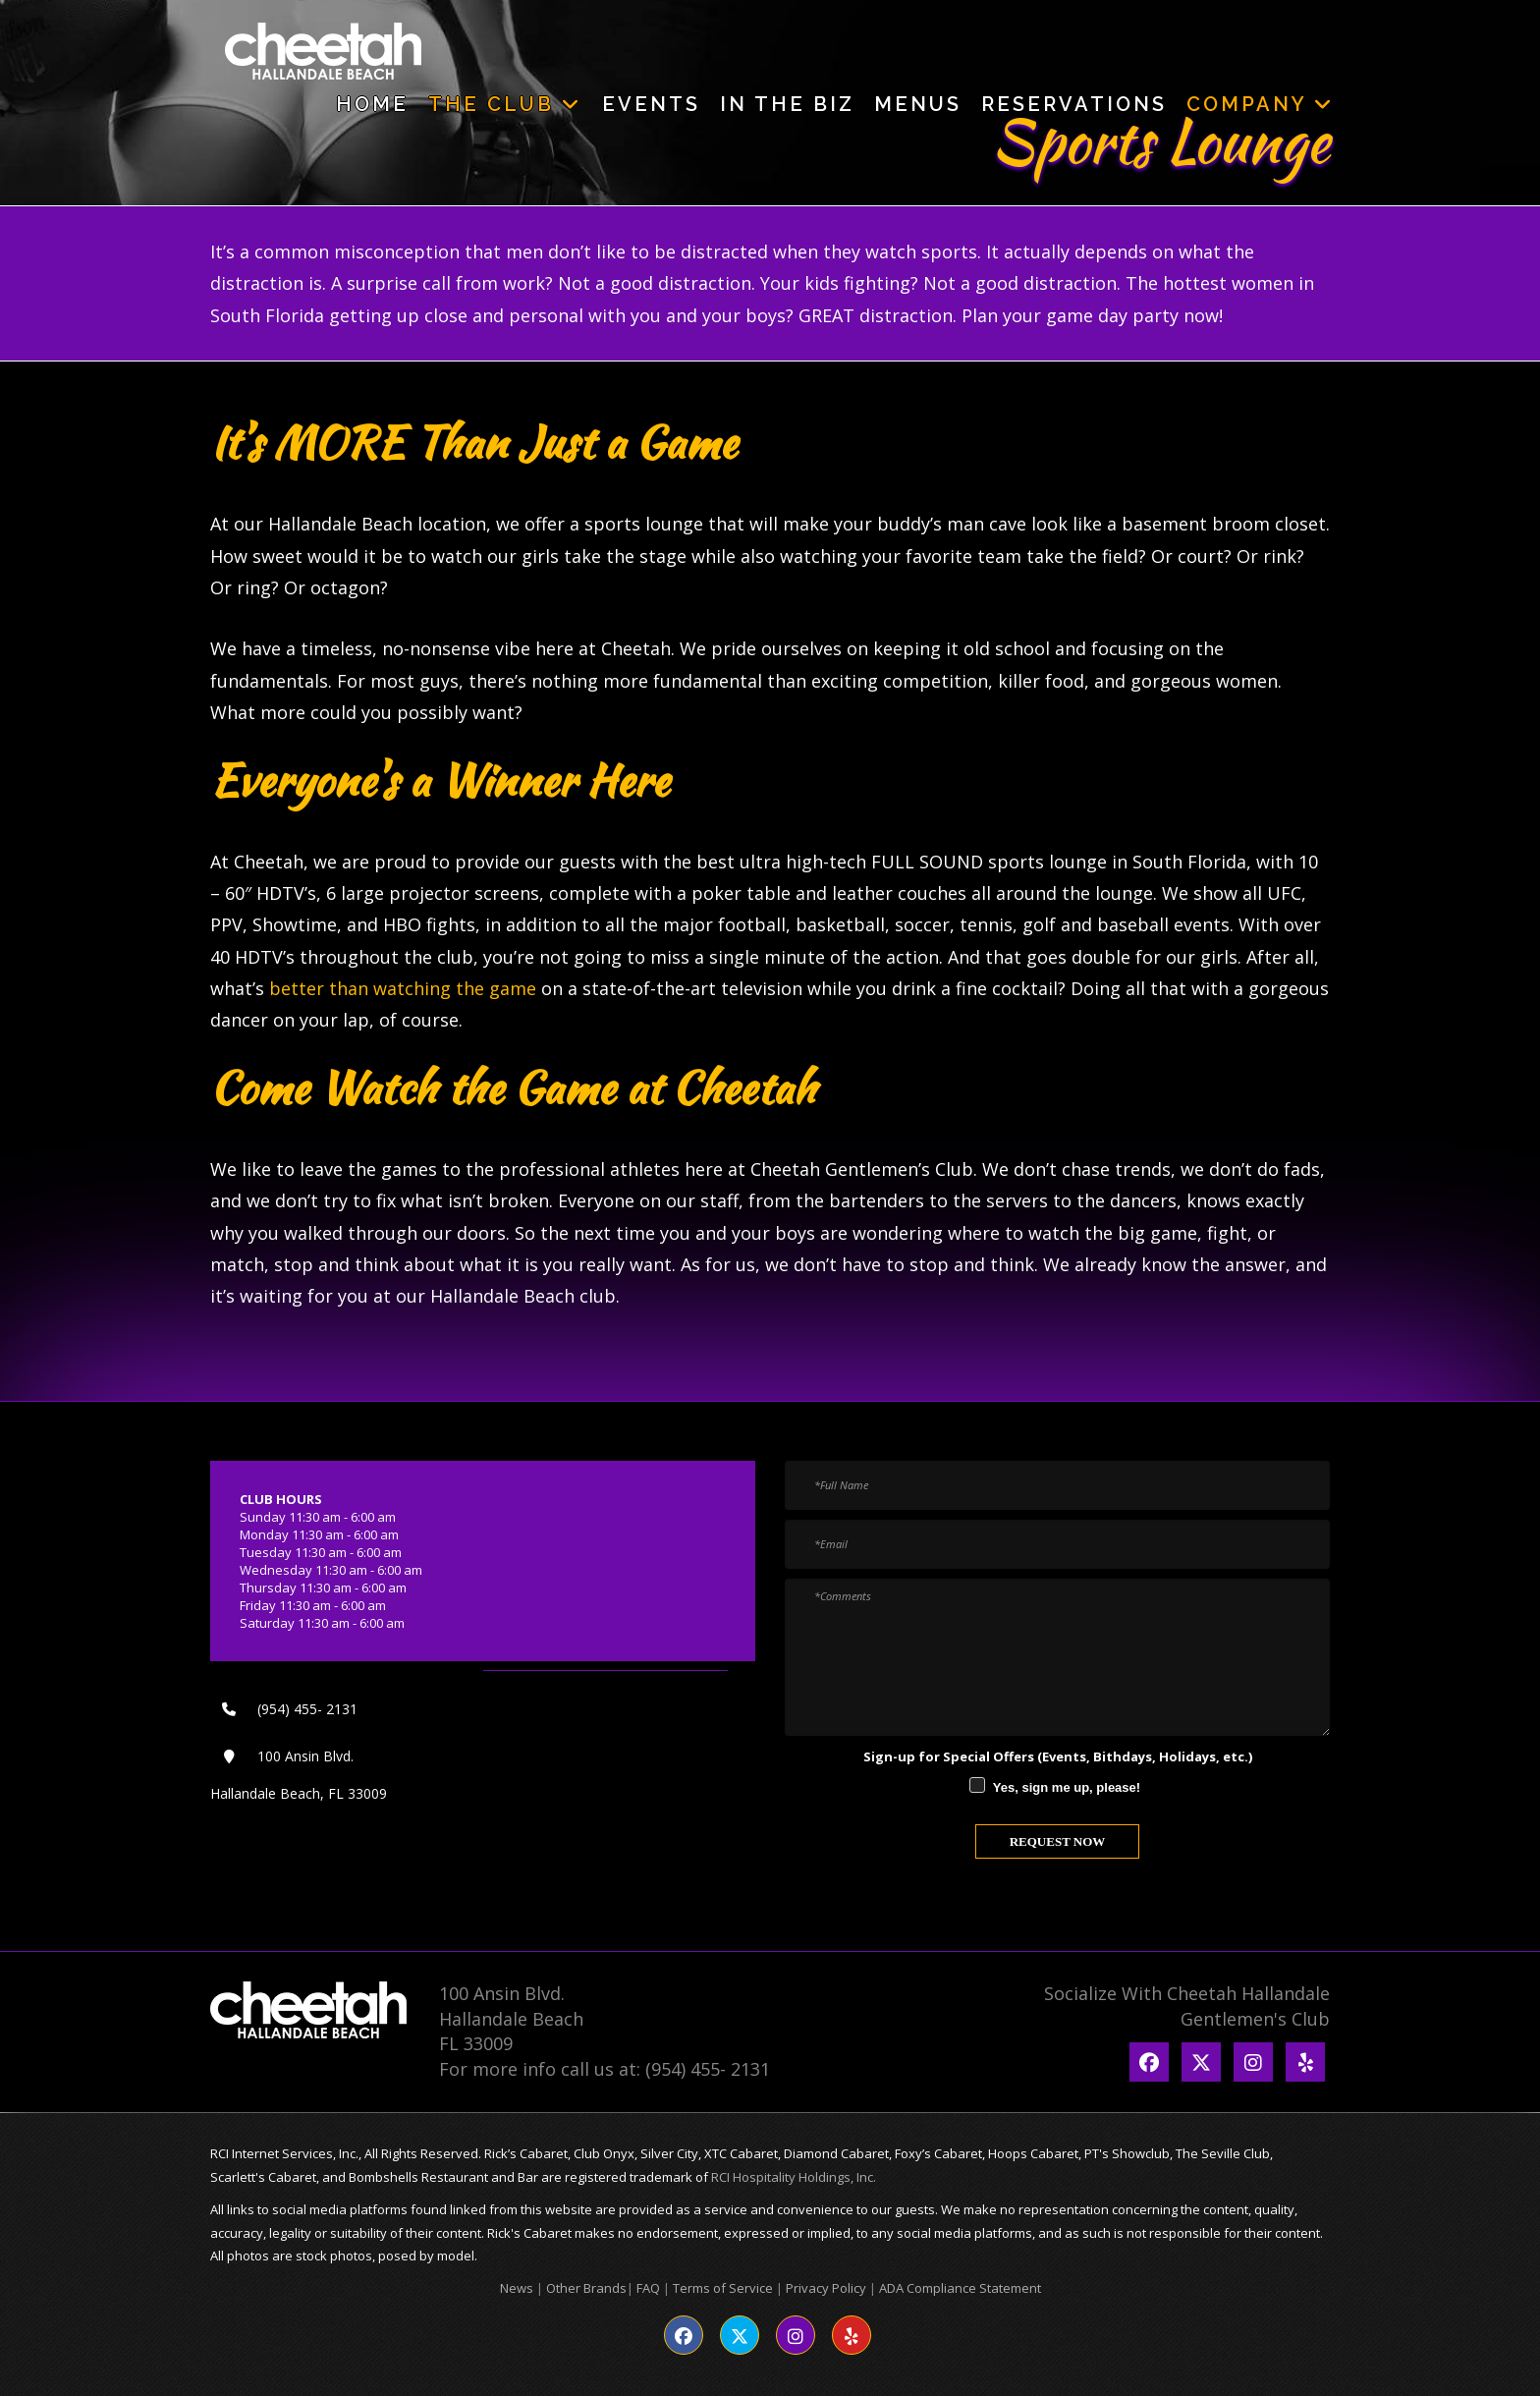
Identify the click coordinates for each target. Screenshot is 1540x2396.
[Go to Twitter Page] (1201, 2062)
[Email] (1057, 1544)
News (516, 2288)
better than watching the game (402, 988)
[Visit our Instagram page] (795, 2335)
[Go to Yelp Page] (1305, 2062)
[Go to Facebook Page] (1149, 2062)
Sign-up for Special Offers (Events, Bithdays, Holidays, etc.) (1057, 1756)
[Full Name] (1057, 1485)
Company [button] (1260, 104)
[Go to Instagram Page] (1253, 2062)
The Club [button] (505, 104)
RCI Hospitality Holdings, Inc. (793, 2177)
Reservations (1074, 104)
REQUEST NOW (1058, 1841)
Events (651, 104)
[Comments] (1057, 1657)
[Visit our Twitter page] (739, 2335)
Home (372, 104)
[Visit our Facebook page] (683, 2335)
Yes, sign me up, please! (1066, 1787)
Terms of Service (723, 2288)
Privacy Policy (826, 2288)
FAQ (648, 2288)
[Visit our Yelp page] (851, 2335)
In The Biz (787, 104)
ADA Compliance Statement (960, 2288)
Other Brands (586, 2288)
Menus (918, 104)
